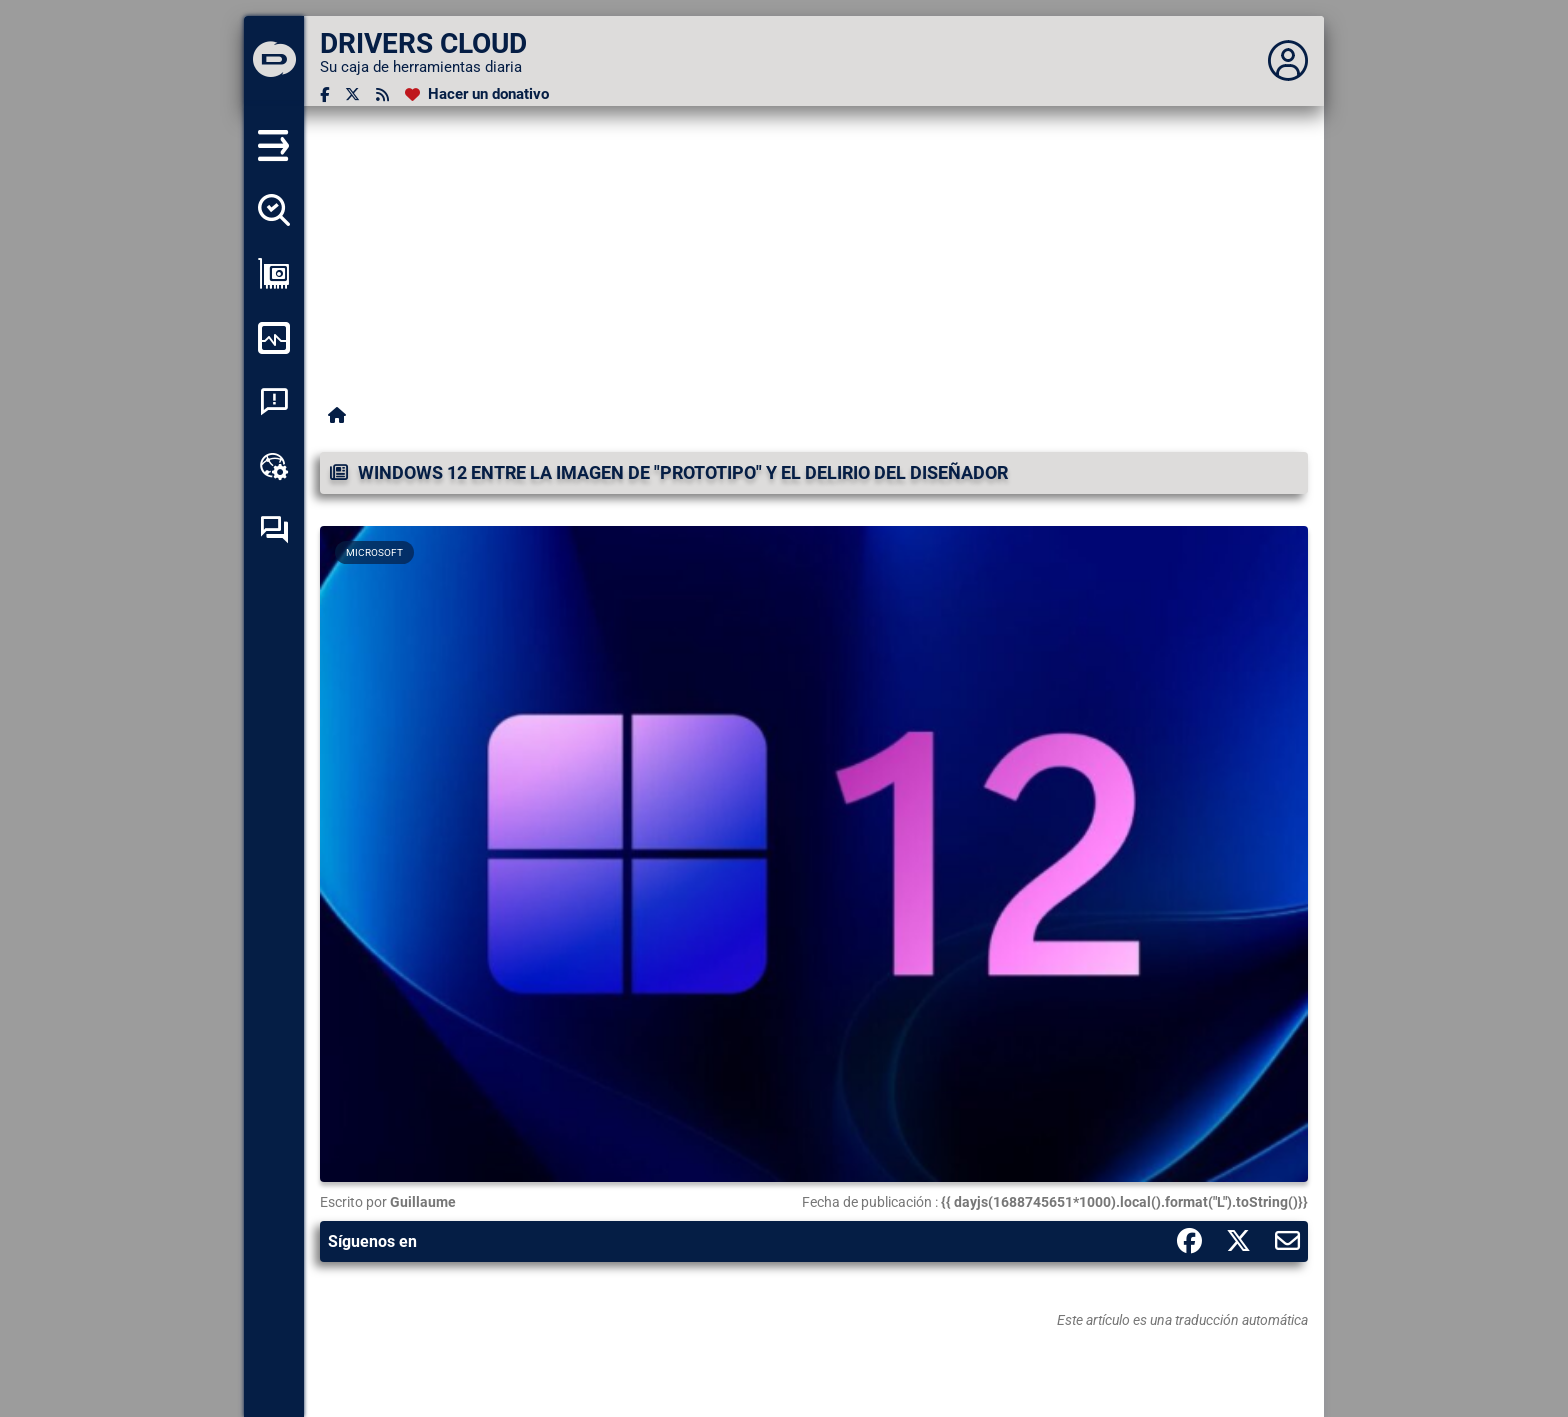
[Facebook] (324, 94)
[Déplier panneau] (1288, 61)
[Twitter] (352, 94)
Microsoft (374, 552)
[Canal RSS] (382, 94)
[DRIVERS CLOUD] (274, 61)
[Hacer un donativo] (477, 94)
